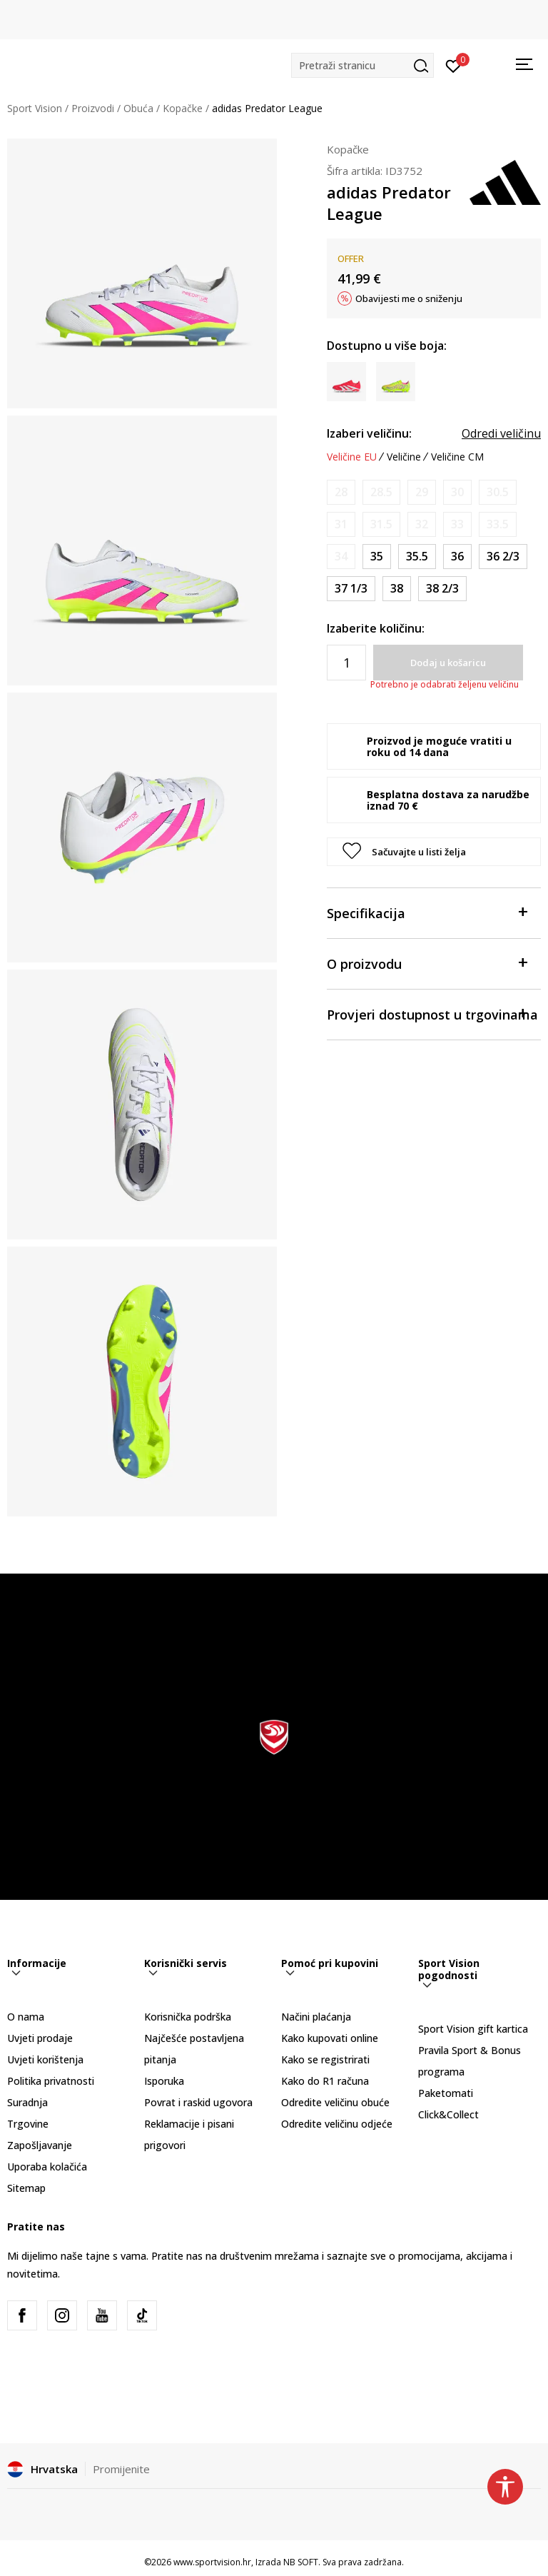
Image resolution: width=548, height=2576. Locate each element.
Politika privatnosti (50, 2081)
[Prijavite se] (453, 65)
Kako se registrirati (325, 2059)
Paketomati (445, 2093)
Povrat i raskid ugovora (198, 2102)
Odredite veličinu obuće (335, 2102)
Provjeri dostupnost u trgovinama (432, 1013)
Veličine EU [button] (352, 457)
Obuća (138, 108)
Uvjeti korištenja (45, 2059)
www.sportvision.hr (212, 2562)
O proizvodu (427, 962)
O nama (25, 2016)
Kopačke (183, 108)
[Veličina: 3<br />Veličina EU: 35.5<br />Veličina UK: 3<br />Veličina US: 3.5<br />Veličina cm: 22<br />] (417, 556)
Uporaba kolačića (47, 2166)
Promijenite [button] (121, 2469)
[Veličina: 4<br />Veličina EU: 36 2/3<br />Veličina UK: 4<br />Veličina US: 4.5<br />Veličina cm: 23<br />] (503, 556)
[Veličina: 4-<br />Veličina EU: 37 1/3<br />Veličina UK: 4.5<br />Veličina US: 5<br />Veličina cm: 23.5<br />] (351, 588)
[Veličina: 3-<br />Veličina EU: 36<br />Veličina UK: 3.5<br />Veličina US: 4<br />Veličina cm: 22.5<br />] (457, 556)
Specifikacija (427, 912)
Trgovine (28, 2123)
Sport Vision (34, 108)
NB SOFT (300, 2562)
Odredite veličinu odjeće (336, 2123)
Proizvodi (92, 108)
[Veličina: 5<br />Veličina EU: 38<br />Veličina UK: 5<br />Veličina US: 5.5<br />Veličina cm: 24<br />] (396, 588)
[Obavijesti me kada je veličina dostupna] (341, 492)
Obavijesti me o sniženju (408, 298)
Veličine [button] (404, 457)
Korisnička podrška (187, 2016)
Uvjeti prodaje (40, 2038)
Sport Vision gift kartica (473, 2029)
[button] (362, 65)
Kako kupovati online (329, 2038)
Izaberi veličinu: (369, 433)
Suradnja (27, 2102)
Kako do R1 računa (325, 2081)
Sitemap (26, 2188)
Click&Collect (448, 2114)
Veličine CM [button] (457, 457)
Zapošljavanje (39, 2145)
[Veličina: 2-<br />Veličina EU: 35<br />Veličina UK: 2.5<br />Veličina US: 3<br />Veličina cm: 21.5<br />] (376, 556)
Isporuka (164, 2081)
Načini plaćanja (316, 2016)
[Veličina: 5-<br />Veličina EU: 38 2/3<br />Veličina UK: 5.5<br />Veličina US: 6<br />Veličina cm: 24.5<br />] (442, 588)
